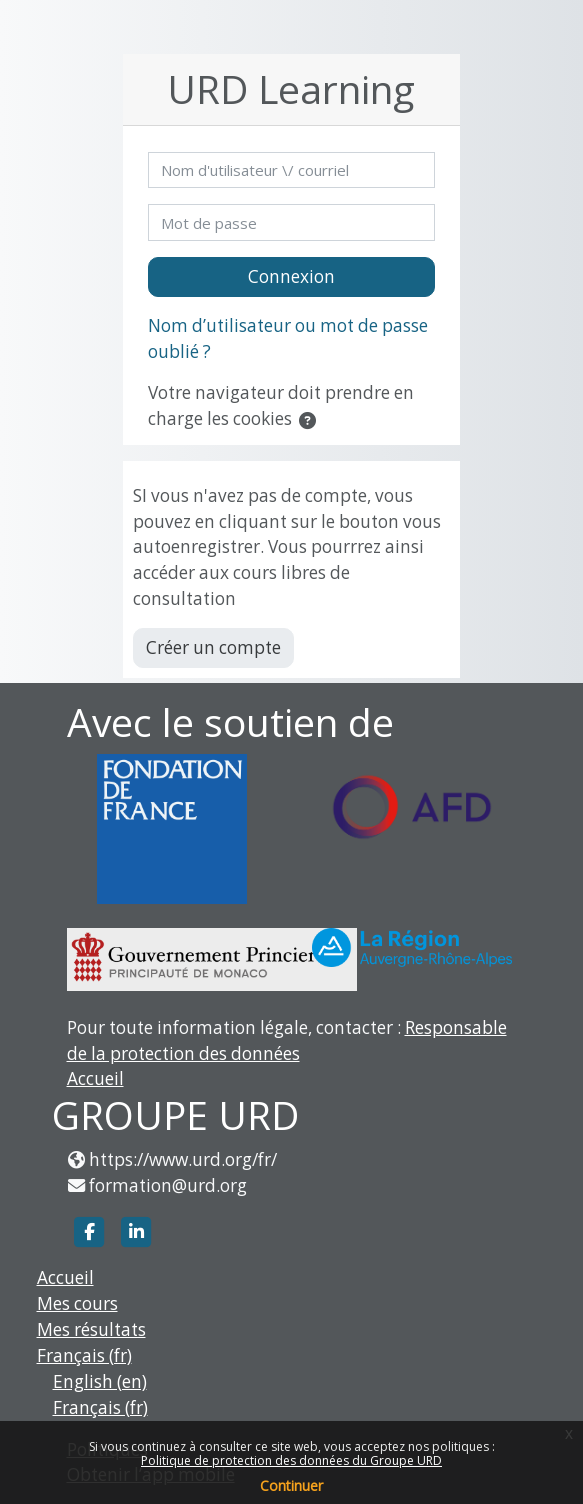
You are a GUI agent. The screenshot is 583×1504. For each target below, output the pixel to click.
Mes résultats (91, 1329)
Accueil (95, 1078)
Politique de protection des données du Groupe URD (291, 1460)
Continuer (291, 1485)
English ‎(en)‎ (100, 1381)
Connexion (291, 276)
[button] (311, 421)
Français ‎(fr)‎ (84, 1355)
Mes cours (77, 1303)
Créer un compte (213, 647)
